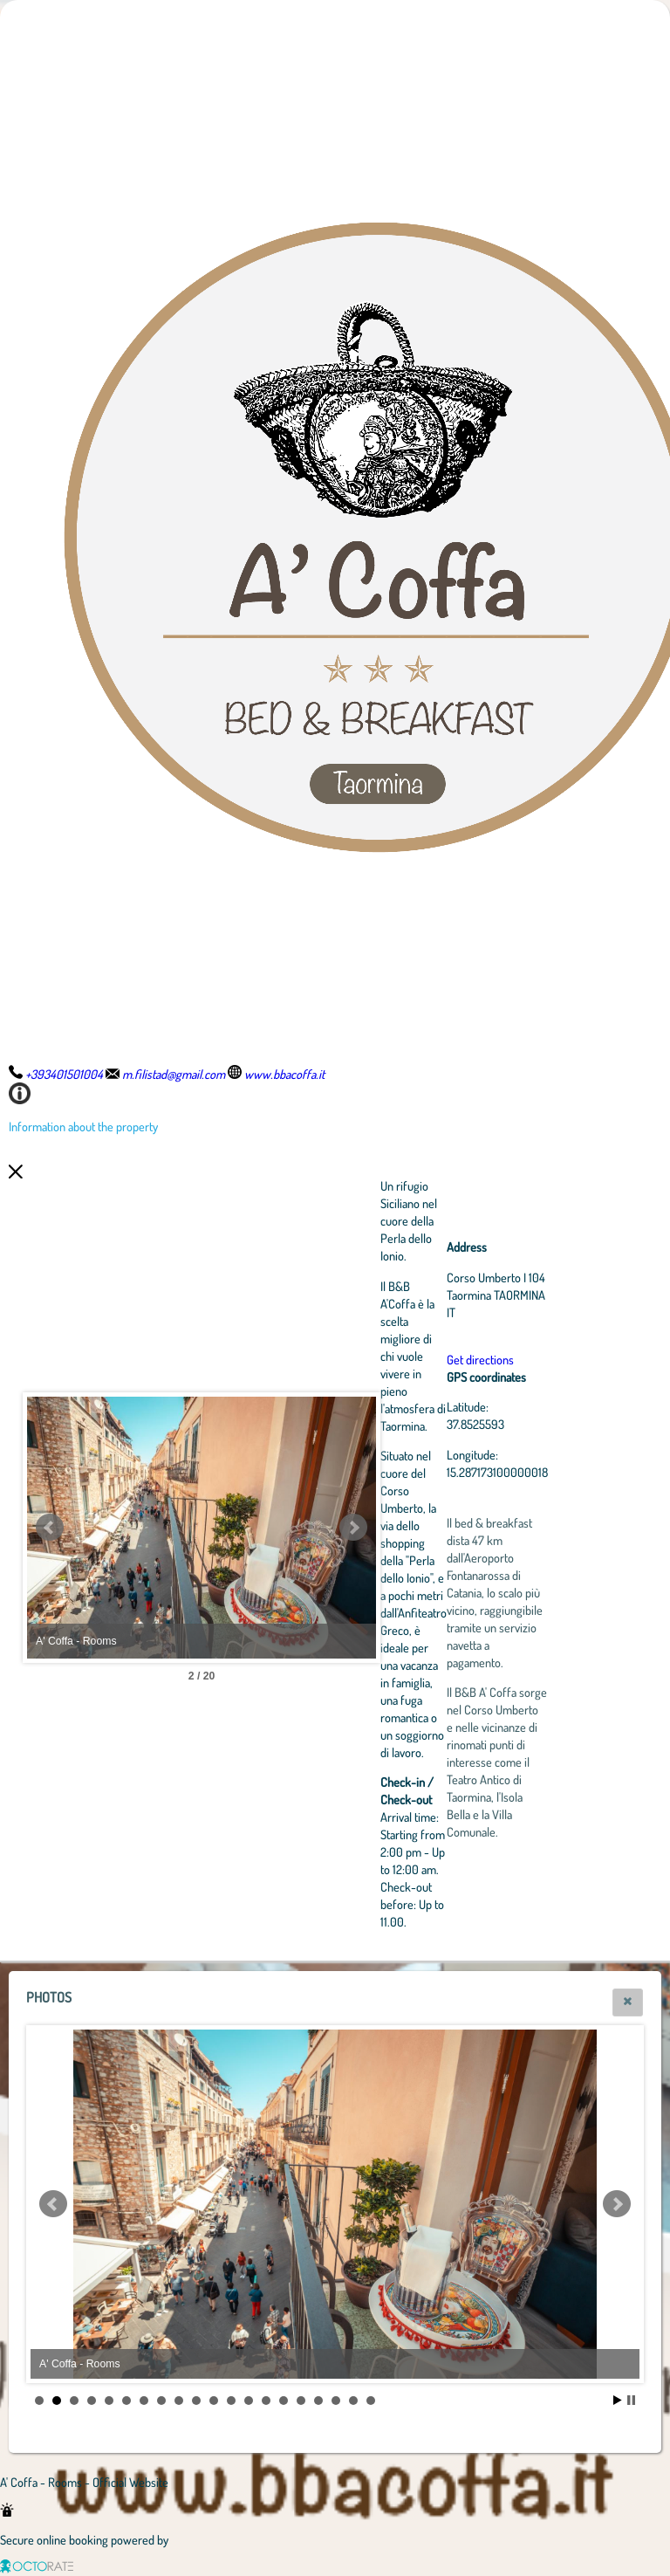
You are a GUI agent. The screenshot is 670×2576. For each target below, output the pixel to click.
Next (353, 1528)
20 (370, 2400)
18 (336, 2400)
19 (353, 2400)
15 (283, 2400)
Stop (631, 2400)
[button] (627, 2002)
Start (617, 2400)
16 (301, 2400)
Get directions (480, 1359)
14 (266, 2400)
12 (231, 2400)
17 (318, 2400)
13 (248, 2400)
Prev (50, 1528)
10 (196, 2400)
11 (213, 2400)
